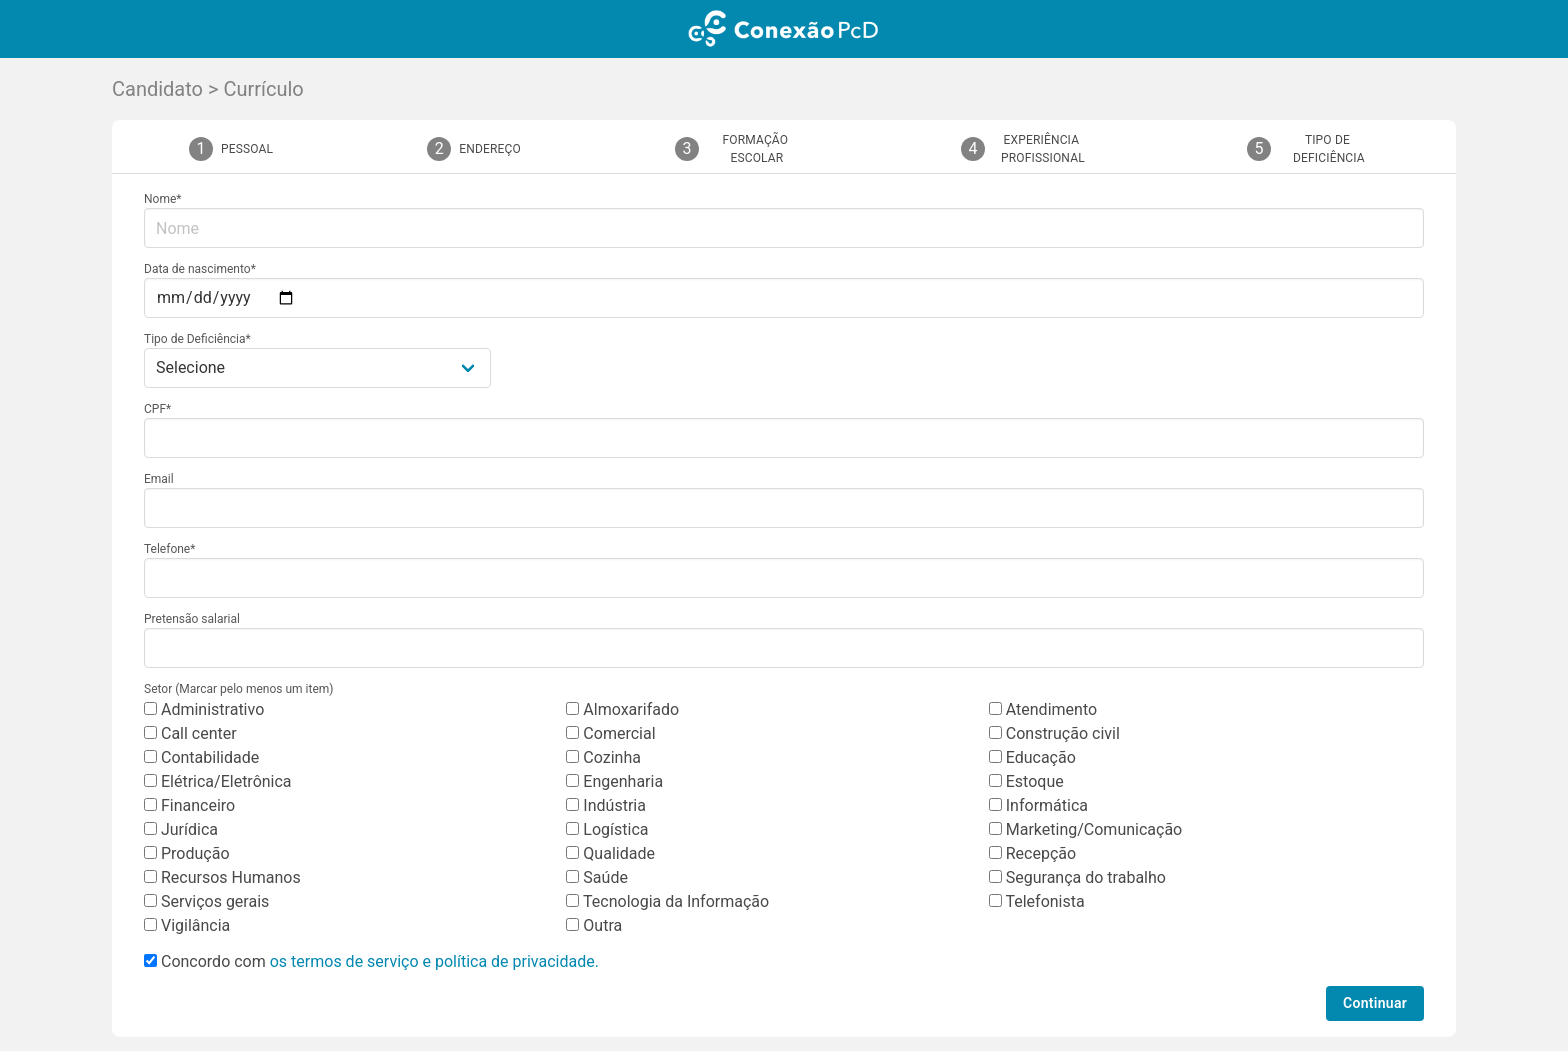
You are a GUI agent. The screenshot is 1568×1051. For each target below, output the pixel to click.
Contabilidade (201, 757)
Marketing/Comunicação (1085, 829)
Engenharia (614, 781)
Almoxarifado (622, 709)
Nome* (162, 199)
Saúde (597, 877)
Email (159, 479)
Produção (187, 853)
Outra (594, 925)
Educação (1032, 757)
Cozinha (603, 757)
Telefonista (1037, 901)
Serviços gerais (206, 901)
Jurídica (181, 829)
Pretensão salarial (192, 619)
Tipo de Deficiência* (197, 339)
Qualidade (610, 853)
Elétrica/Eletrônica (218, 781)
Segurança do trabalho (1077, 877)
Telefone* (169, 549)
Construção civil (1054, 733)
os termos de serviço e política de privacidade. (434, 961)
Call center (190, 733)
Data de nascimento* (200, 269)
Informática (1038, 805)
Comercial (610, 733)
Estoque (1026, 781)
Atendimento (1043, 709)
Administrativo (204, 709)
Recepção (1032, 853)
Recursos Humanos (222, 877)
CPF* (157, 409)
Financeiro (189, 805)
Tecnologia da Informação (667, 901)
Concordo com (371, 961)
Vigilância (187, 925)
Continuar (1375, 1003)
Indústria (606, 805)
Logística (607, 829)
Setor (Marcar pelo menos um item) (239, 689)
